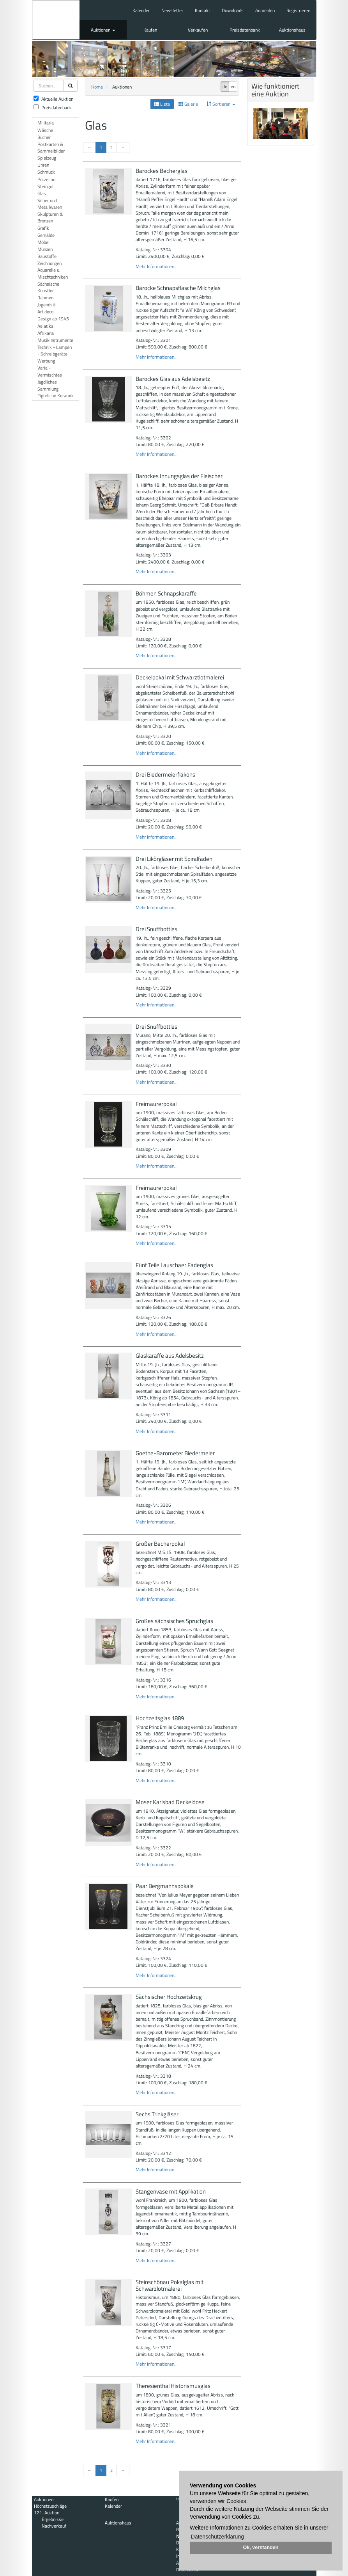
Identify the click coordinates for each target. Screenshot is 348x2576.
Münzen (45, 249)
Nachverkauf (54, 2526)
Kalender (141, 10)
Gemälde (46, 235)
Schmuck (46, 172)
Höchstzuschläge (50, 2506)
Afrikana (45, 333)
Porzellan (46, 179)
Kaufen (150, 30)
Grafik (43, 228)
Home (97, 87)
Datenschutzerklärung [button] (217, 2536)
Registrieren (298, 10)
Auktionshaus (292, 30)
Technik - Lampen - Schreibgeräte (54, 350)
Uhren (43, 165)
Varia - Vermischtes (49, 371)
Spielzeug (46, 158)
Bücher (44, 137)
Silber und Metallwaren (49, 204)
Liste (162, 104)
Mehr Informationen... (157, 266)
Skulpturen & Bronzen (50, 217)
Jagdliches (47, 382)
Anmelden (265, 10)
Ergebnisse (53, 2519)
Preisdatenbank (245, 30)
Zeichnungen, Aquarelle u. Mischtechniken (52, 270)
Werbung (46, 360)
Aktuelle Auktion (53, 99)
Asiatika (45, 326)
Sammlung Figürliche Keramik (55, 392)
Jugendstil (47, 304)
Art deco (45, 311)
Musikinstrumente (55, 340)
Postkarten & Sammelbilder (51, 147)
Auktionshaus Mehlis (55, 19)
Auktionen (103, 30)
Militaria (45, 122)
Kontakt (202, 10)
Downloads (233, 10)
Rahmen (45, 297)
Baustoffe (47, 256)
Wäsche (45, 130)
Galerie (188, 104)
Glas (41, 193)
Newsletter (172, 10)
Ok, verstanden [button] (261, 2547)
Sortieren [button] (221, 104)
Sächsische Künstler (48, 287)
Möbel (43, 242)
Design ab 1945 (53, 318)
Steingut (45, 186)
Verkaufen (198, 30)
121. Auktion (46, 2512)
